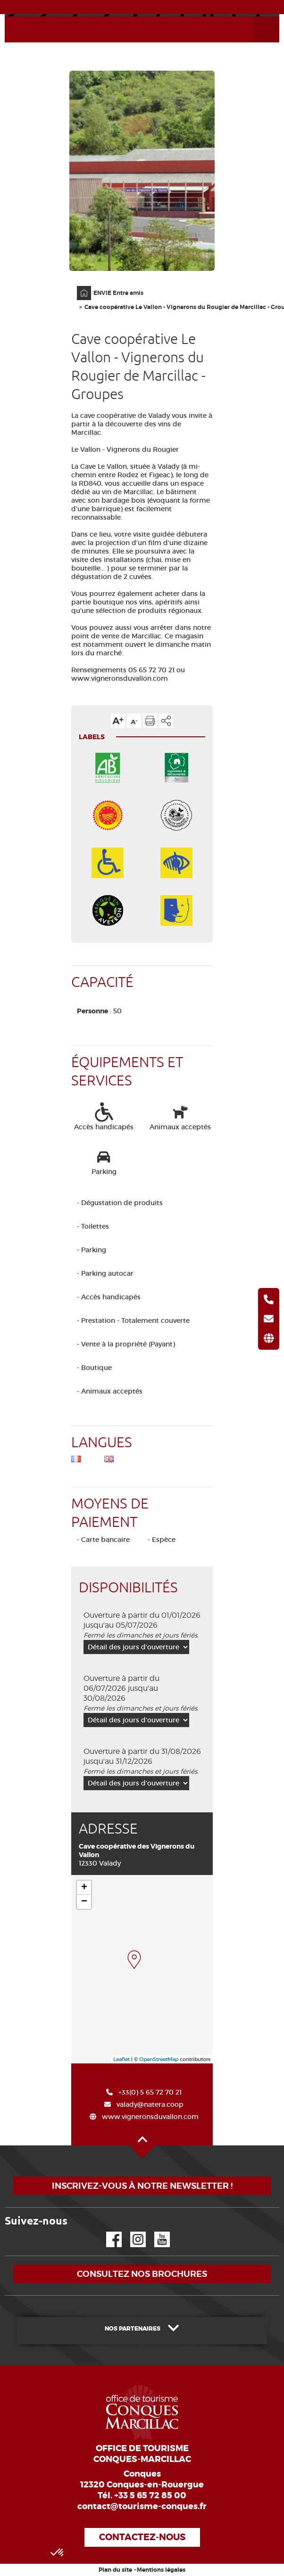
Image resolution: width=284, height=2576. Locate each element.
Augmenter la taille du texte (118, 720)
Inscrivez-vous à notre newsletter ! (142, 2185)
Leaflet (121, 2059)
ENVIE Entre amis (118, 293)
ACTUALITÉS (142, 6)
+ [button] (84, 1888)
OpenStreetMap (158, 2059)
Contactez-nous (142, 2537)
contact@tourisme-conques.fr (142, 2506)
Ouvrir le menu (255, 16)
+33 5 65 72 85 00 (150, 2495)
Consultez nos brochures (142, 2273)
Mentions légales (161, 2570)
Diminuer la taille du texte (134, 720)
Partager (166, 720)
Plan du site (115, 2570)
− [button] (84, 1902)
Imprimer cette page (150, 720)
